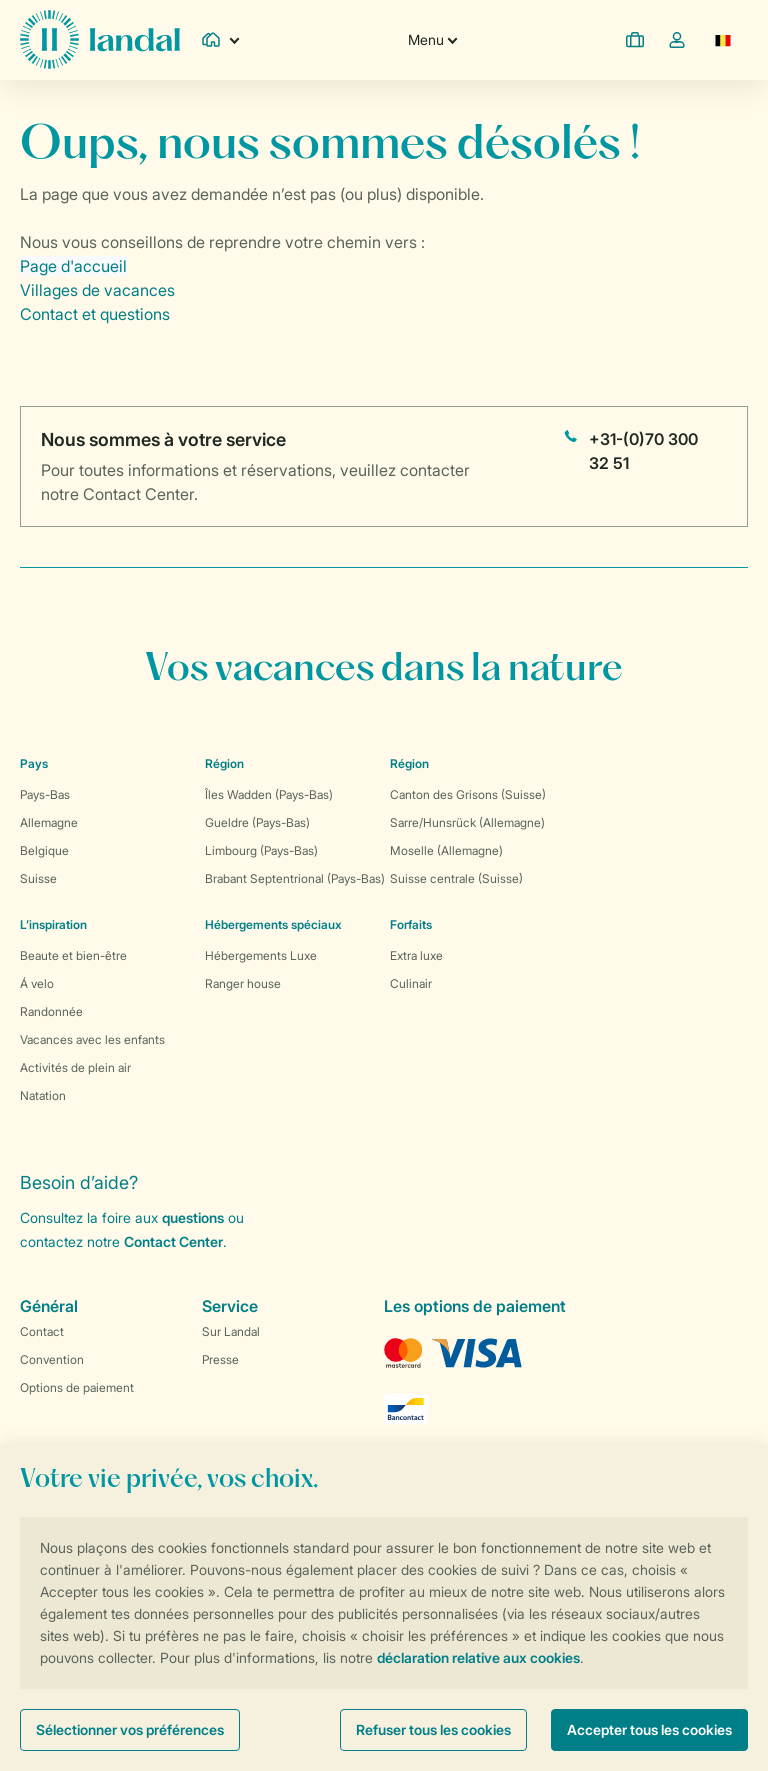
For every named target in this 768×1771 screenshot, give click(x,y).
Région (224, 763)
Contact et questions (95, 314)
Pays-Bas (45, 794)
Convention (52, 1359)
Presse (220, 1359)
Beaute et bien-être (73, 955)
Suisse (38, 878)
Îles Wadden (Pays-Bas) (269, 794)
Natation (43, 1095)
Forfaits (411, 924)
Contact (42, 1331)
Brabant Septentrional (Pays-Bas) (295, 878)
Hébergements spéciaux (273, 924)
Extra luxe (416, 955)
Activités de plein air (75, 1067)
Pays (34, 763)
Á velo (37, 983)
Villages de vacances (97, 290)
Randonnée (51, 1011)
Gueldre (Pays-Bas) (257, 822)
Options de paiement (77, 1387)
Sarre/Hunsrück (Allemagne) (467, 822)
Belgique (44, 850)
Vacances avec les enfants (92, 1039)
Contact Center (173, 1241)
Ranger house (243, 983)
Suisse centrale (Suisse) (456, 878)
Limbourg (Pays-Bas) (261, 850)
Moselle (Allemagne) (446, 850)
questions (193, 1217)
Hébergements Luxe (261, 955)
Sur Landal (231, 1331)
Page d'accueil (73, 266)
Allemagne (49, 822)
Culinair (411, 983)
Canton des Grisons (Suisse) (468, 794)
